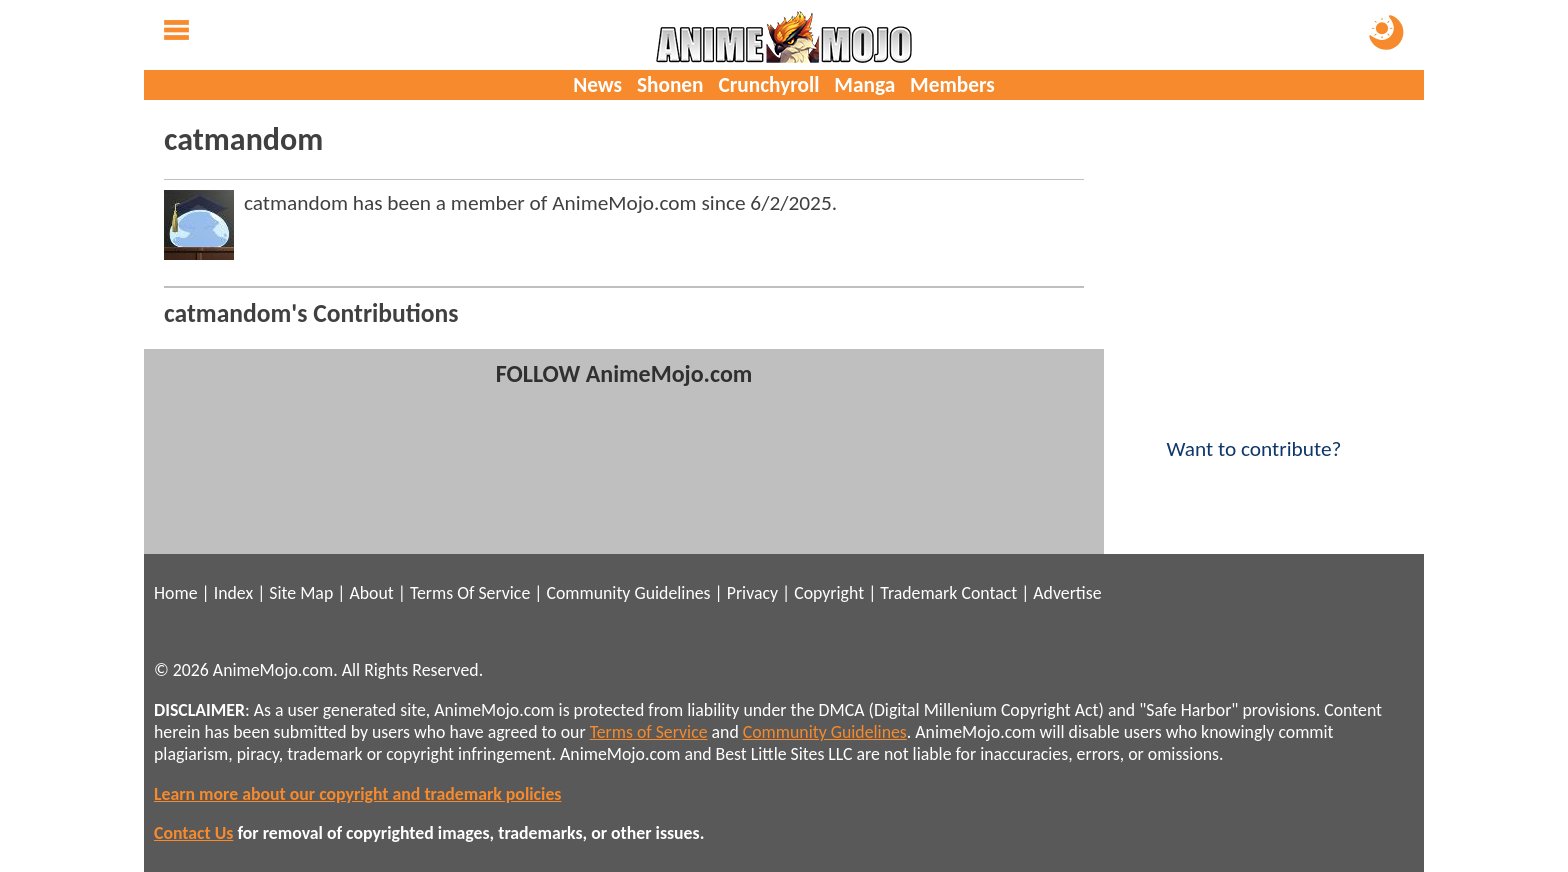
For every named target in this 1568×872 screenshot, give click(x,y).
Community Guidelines (628, 593)
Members (952, 85)
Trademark (918, 593)
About (371, 593)
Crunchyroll (768, 85)
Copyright (829, 593)
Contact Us (193, 833)
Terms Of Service (470, 593)
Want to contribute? (1254, 436)
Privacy (752, 593)
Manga (864, 85)
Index (233, 593)
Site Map (301, 593)
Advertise (1067, 593)
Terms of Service (649, 732)
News (597, 85)
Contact (989, 593)
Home (175, 593)
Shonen (670, 85)
